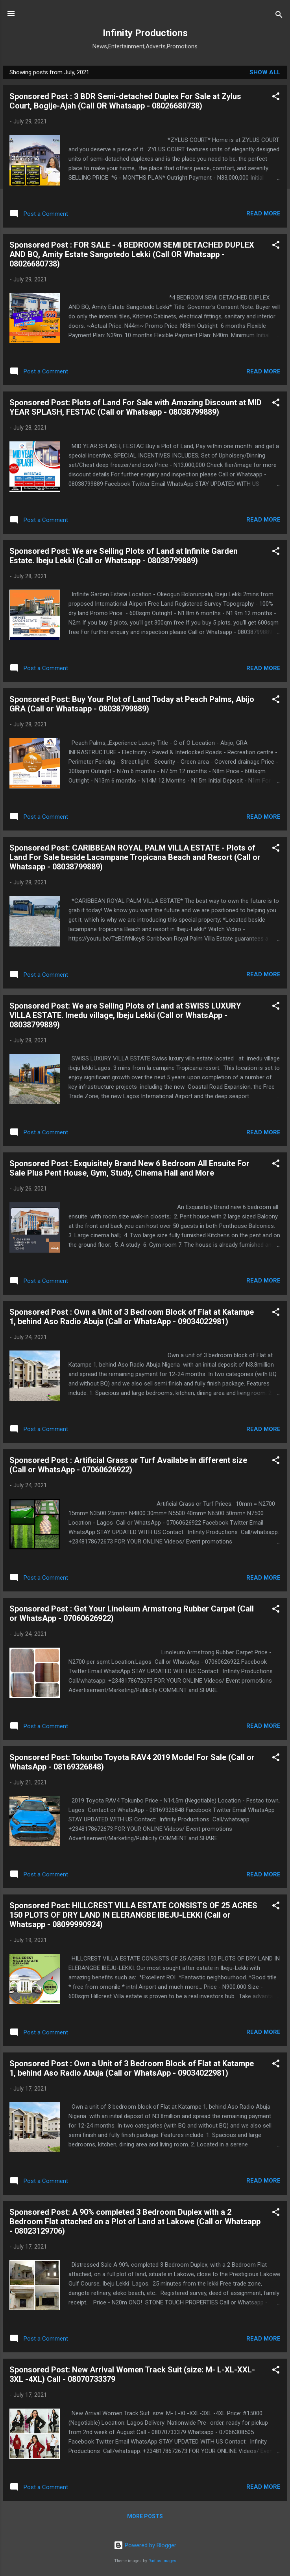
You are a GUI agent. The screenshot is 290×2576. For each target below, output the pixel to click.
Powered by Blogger (145, 2545)
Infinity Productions (145, 33)
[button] (276, 98)
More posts (145, 2516)
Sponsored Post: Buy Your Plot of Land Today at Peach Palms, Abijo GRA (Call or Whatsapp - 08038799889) (131, 704)
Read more (263, 213)
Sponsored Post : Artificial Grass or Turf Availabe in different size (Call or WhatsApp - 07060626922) (128, 1464)
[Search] (279, 16)
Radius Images (162, 2560)
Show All (265, 72)
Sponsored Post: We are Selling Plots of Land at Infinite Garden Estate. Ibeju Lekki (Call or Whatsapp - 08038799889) (123, 555)
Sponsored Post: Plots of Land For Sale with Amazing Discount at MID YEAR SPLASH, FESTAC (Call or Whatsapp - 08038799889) (135, 407)
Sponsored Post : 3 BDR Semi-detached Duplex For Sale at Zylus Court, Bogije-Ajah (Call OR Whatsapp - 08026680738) (125, 101)
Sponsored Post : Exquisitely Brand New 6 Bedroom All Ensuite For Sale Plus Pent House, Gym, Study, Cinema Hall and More (129, 1168)
